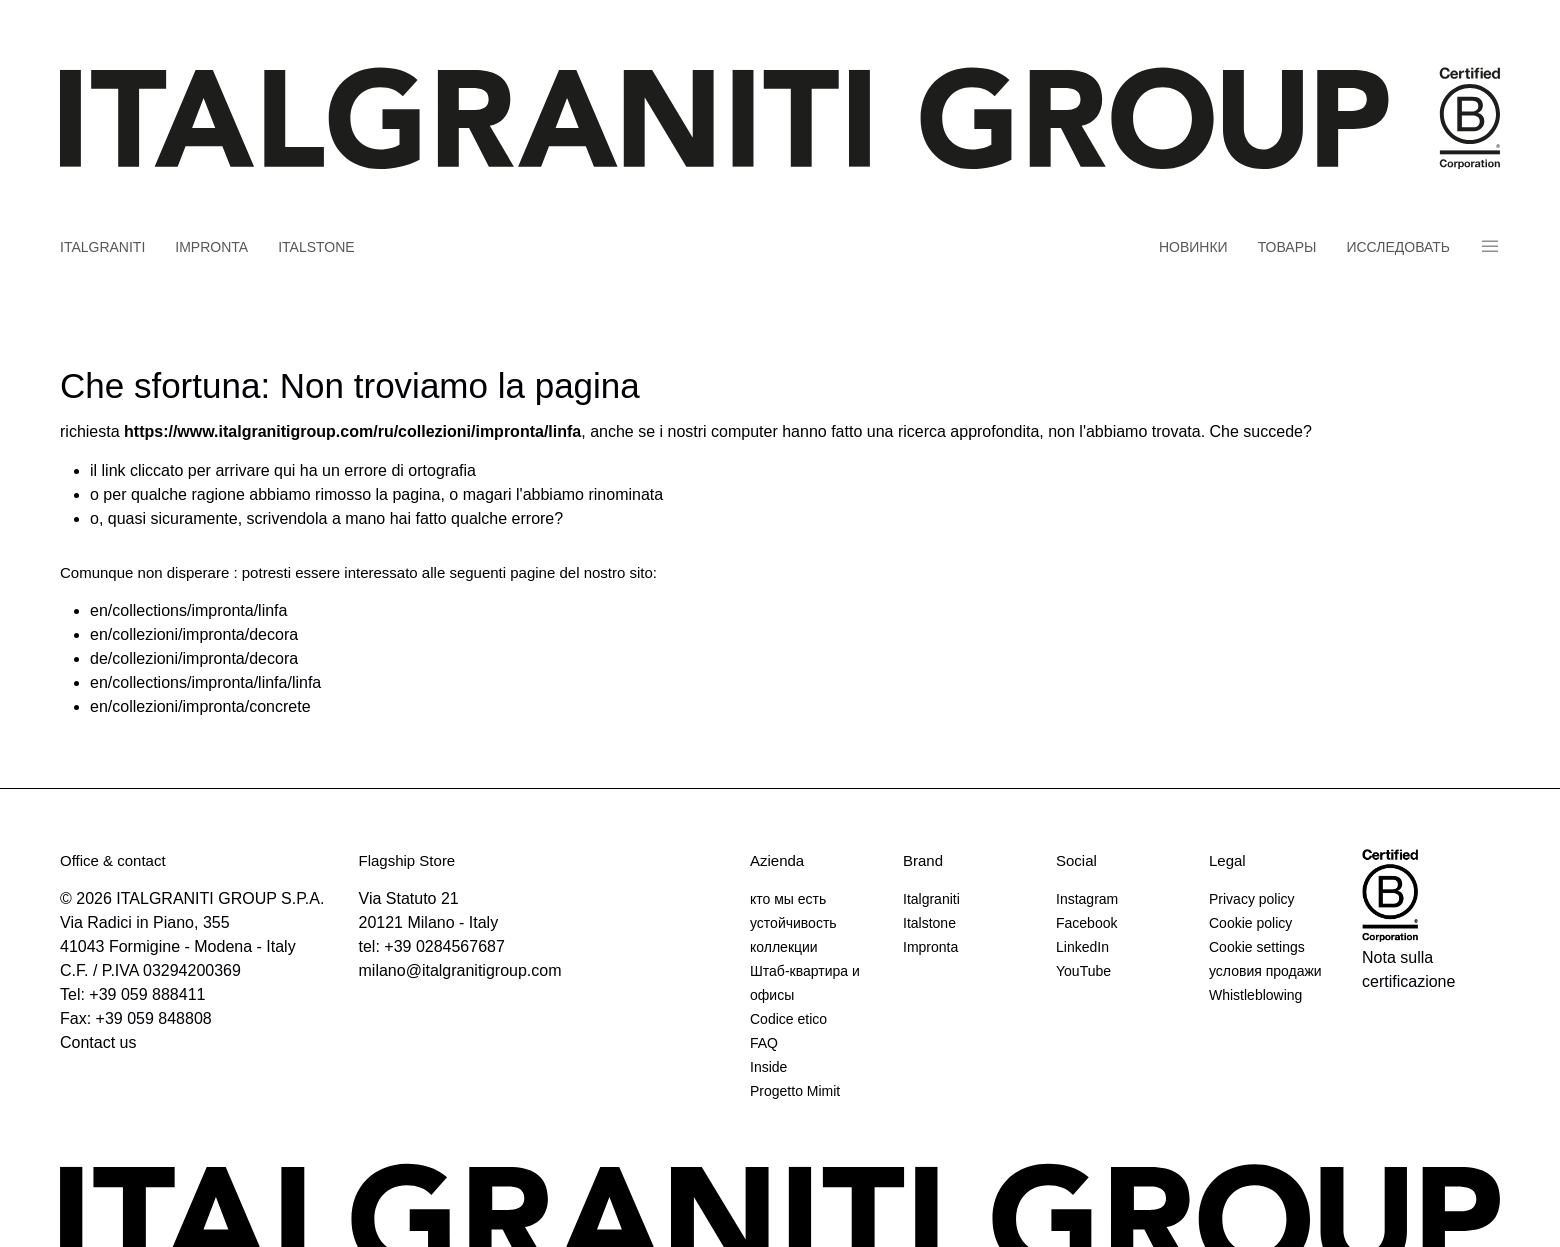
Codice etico (788, 1019)
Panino (1490, 246)
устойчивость (793, 923)
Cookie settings (1257, 947)
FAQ (764, 1043)
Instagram (1087, 899)
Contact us (98, 1042)
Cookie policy (1250, 923)
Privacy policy (1252, 899)
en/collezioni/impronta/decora (194, 634)
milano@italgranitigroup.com (460, 970)
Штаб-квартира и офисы (805, 983)
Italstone (316, 247)
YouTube (1083, 971)
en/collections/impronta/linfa (188, 610)
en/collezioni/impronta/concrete (200, 706)
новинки (1193, 247)
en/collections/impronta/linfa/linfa (205, 682)
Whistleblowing (1255, 995)
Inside (768, 1067)
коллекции (784, 947)
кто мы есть (788, 899)
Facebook (1086, 923)
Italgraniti (102, 247)
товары (1287, 247)
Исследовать (1398, 247)
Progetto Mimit (795, 1091)
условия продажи (1265, 971)
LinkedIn (1082, 947)
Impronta (211, 247)
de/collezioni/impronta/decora (194, 658)
